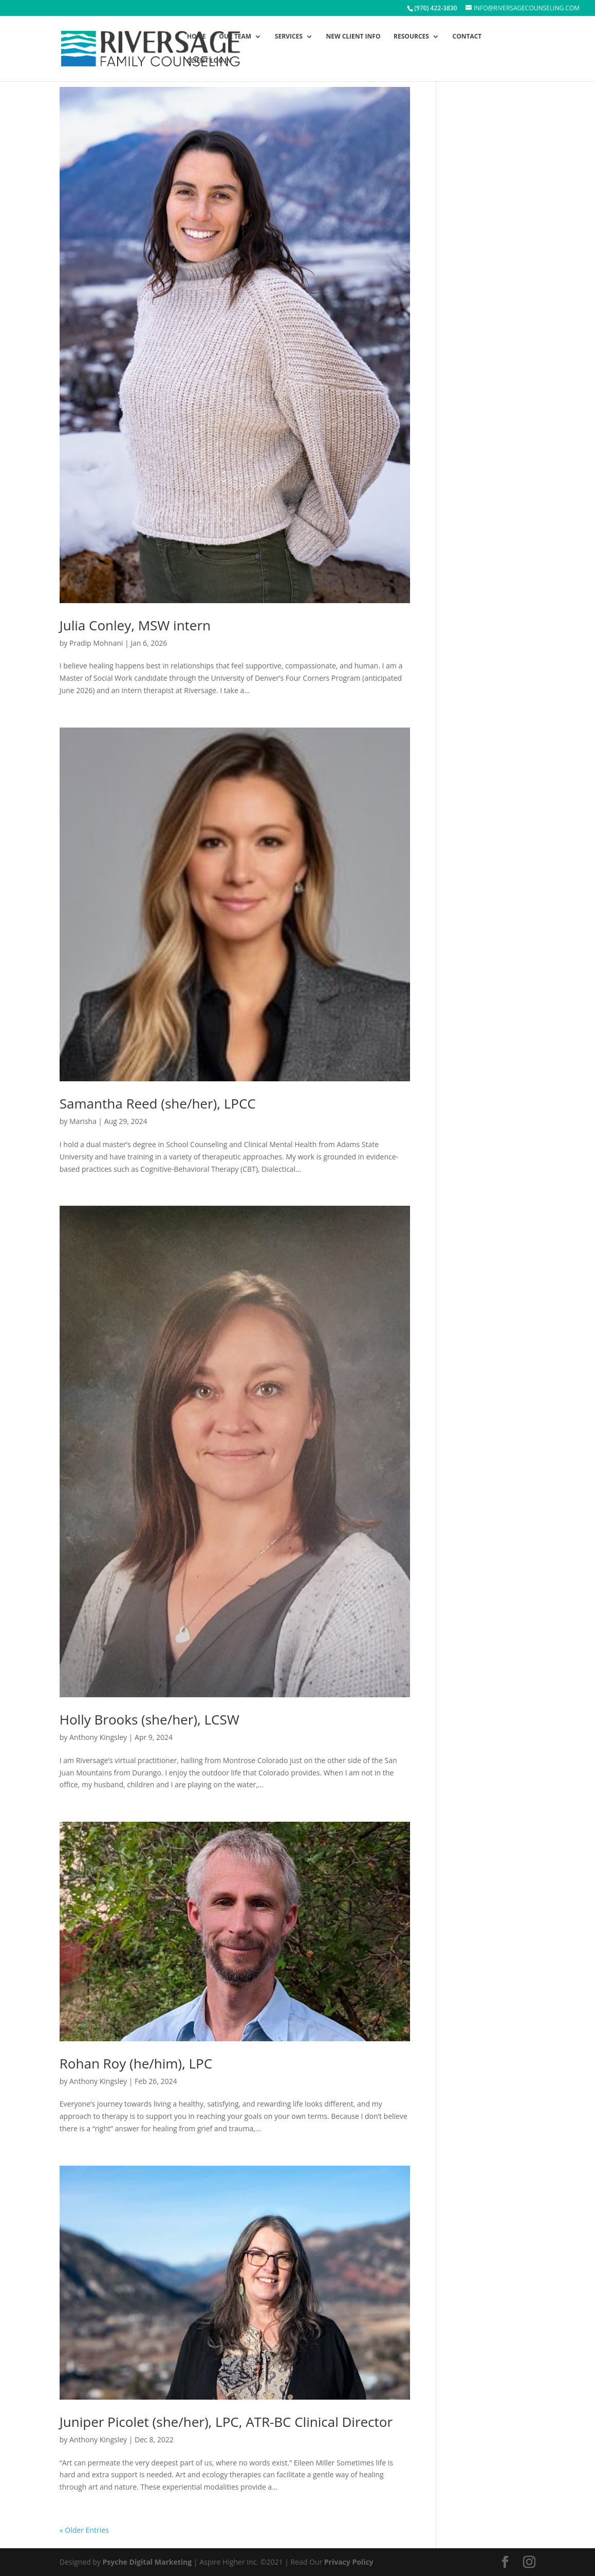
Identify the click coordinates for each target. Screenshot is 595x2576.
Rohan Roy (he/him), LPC (136, 2063)
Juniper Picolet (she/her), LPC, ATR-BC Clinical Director (226, 2421)
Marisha (83, 1121)
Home (196, 37)
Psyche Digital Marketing (147, 2562)
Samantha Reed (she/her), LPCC (158, 1103)
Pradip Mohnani (96, 643)
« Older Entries (84, 2530)
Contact (467, 37)
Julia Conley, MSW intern (135, 625)
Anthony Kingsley (98, 1737)
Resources (411, 37)
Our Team (235, 37)
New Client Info (353, 37)
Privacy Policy (349, 2562)
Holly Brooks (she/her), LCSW (149, 1719)
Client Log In (209, 61)
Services (289, 37)
